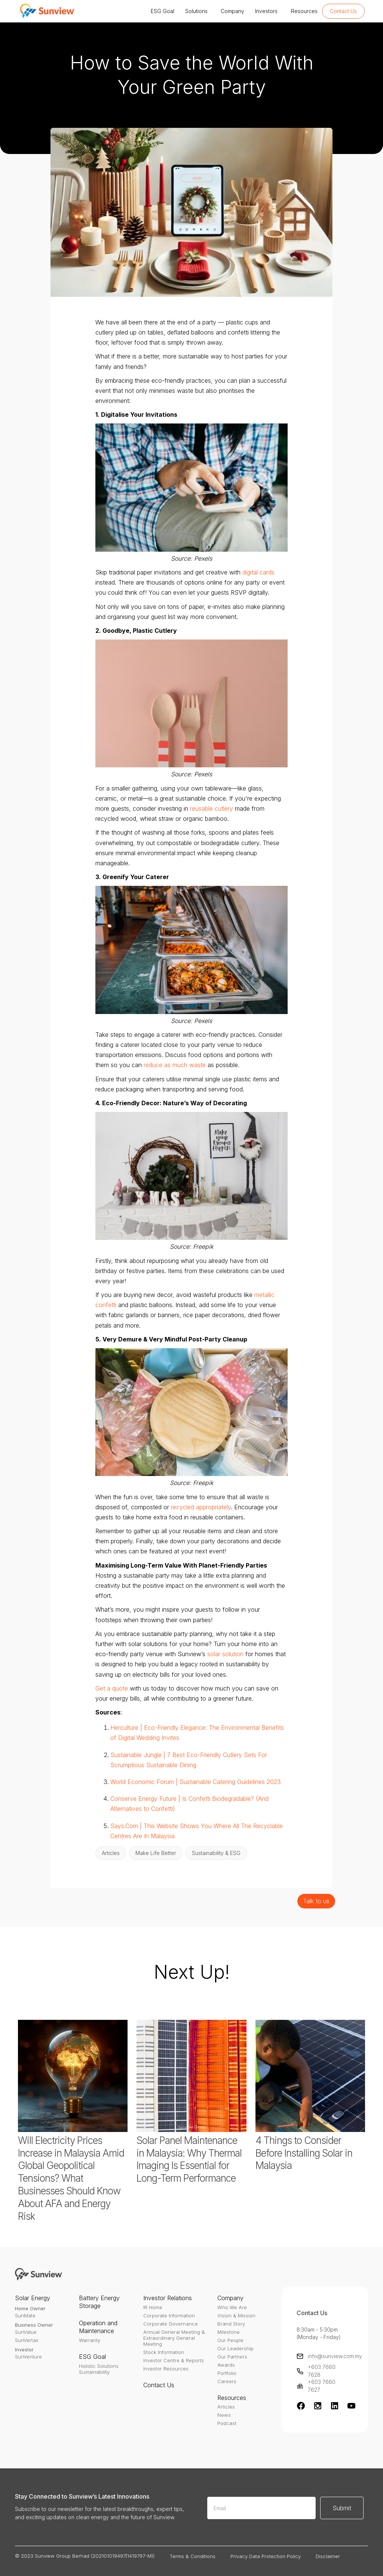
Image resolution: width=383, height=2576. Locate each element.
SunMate (25, 2315)
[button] (161, 11)
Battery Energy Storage (99, 2302)
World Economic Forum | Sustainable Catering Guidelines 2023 (195, 1781)
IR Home (152, 2307)
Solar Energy (32, 2298)
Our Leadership (235, 2348)
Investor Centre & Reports (173, 2360)
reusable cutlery (211, 808)
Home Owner (30, 2308)
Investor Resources (166, 2369)
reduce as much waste (175, 1065)
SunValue (26, 2332)
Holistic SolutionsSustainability (99, 2369)
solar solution (225, 1654)
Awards (226, 2365)
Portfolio (226, 2373)
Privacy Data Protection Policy (265, 2556)
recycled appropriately (201, 1507)
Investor (24, 2349)
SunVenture (28, 2357)
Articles (226, 2407)
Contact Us (343, 11)
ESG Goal (161, 11)
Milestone (228, 2332)
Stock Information (163, 2352)
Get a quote (111, 1688)
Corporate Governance (170, 2324)
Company (231, 11)
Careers (226, 2381)
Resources (303, 11)
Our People (230, 2340)
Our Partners (232, 2357)
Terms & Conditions (192, 2556)
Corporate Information (169, 2315)
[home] (46, 11)
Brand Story (231, 2324)
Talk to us (316, 1901)
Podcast (226, 2423)
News (224, 2415)
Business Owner (34, 2325)
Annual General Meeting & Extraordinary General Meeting (174, 2338)
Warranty (89, 2340)
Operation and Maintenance (98, 2327)
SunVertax (27, 2340)
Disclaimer (328, 2556)
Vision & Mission (236, 2315)
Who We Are (232, 2307)
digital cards (258, 572)
